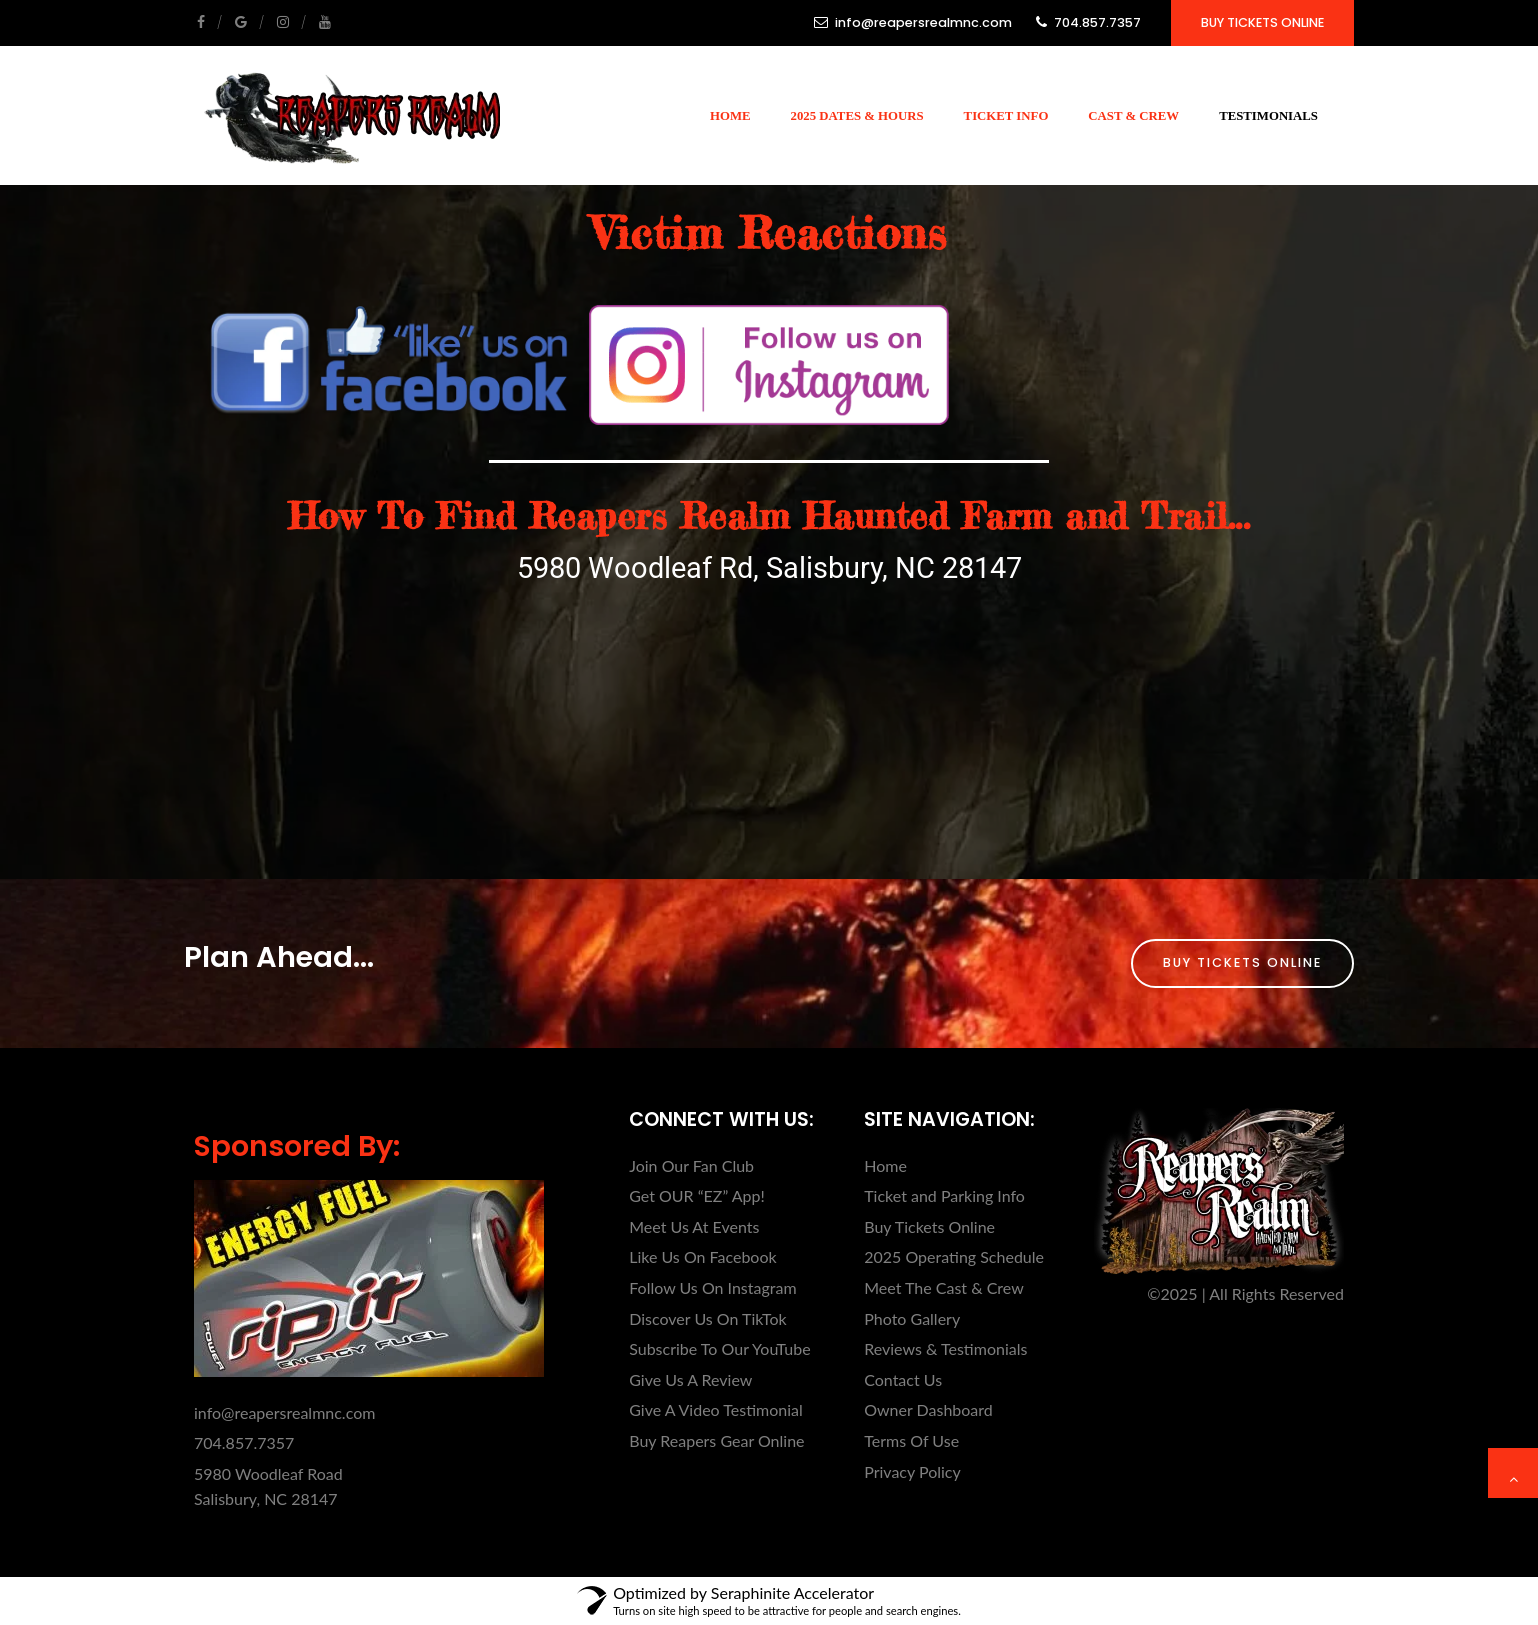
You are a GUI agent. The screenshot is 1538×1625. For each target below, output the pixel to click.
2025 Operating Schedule (954, 1256)
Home (730, 116)
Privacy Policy (912, 1471)
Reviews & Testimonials (945, 1348)
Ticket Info (1006, 116)
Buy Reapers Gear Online (716, 1440)
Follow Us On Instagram (712, 1287)
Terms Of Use (911, 1440)
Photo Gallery (912, 1318)
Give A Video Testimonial (716, 1409)
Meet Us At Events (694, 1226)
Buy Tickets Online (1262, 22)
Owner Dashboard (928, 1409)
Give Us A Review (690, 1379)
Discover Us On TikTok (707, 1318)
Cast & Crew (1133, 116)
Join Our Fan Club (691, 1165)
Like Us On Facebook (702, 1256)
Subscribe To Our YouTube (719, 1348)
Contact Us (903, 1379)
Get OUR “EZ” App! (697, 1195)
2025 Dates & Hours (857, 116)
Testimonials (1268, 116)
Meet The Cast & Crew (944, 1287)
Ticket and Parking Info (944, 1195)
